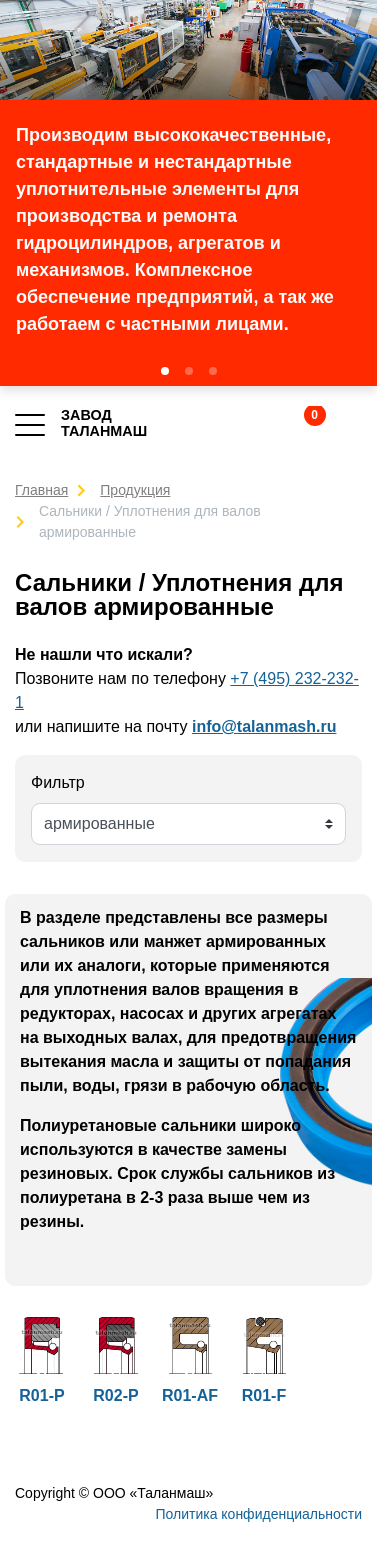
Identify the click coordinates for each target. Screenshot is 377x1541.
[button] (165, 371)
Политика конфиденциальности (258, 1514)
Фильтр (58, 782)
